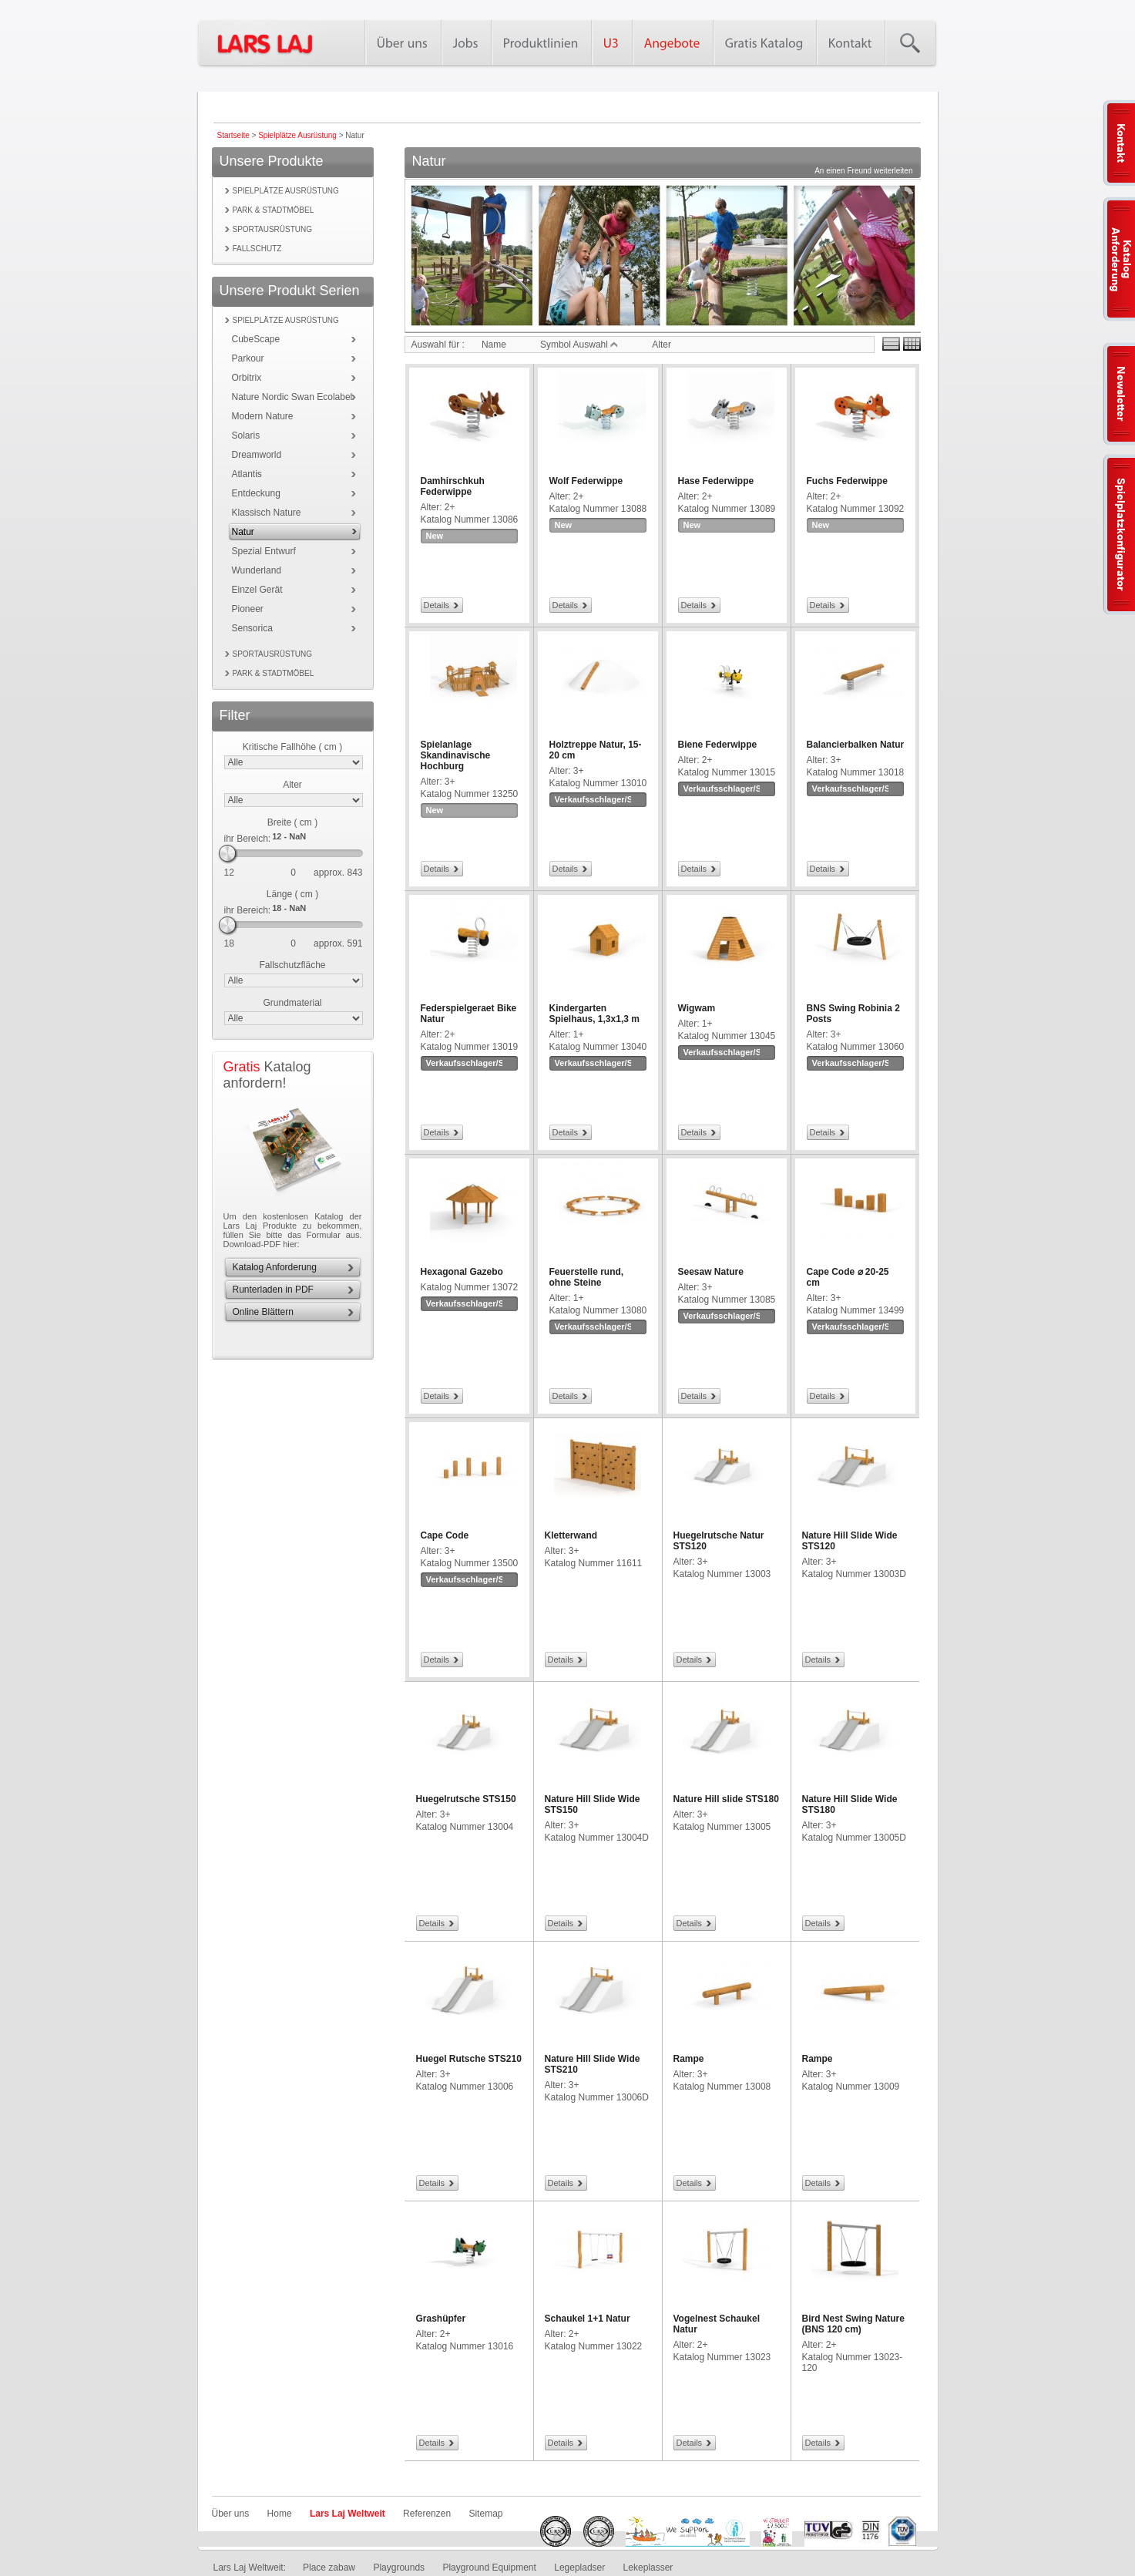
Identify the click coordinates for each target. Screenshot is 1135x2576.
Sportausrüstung (273, 229)
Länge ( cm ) (292, 894)
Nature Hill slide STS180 (726, 1799)
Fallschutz (257, 248)
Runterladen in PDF (273, 1289)
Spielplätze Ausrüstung (297, 135)
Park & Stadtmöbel (273, 210)
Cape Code (445, 1535)
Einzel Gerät (257, 589)
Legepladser (579, 2567)
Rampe (688, 2058)
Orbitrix (247, 377)
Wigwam (697, 1008)
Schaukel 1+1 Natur (587, 2318)
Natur (243, 531)
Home (279, 2513)
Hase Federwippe (716, 481)
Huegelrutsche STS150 (466, 1799)
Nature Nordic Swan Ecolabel (292, 397)
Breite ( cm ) (292, 822)
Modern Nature (263, 416)
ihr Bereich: (247, 838)
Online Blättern (263, 1311)
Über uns (231, 2513)
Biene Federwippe (717, 744)
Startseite (233, 135)
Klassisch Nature (266, 512)
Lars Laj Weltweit (347, 2513)
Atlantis (247, 474)
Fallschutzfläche (292, 965)
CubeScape (256, 339)
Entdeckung (256, 493)
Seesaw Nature (711, 1271)
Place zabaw (329, 2567)
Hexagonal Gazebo (462, 1271)
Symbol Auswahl (579, 344)
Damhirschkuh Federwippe (453, 486)
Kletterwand (571, 1535)
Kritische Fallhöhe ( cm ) (292, 747)
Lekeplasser (648, 2567)
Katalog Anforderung (275, 1267)
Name (494, 344)
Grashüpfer (441, 2318)
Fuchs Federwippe (847, 481)
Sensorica (252, 628)
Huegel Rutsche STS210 (469, 2058)
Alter (292, 784)
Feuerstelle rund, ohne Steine (586, 1277)
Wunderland (257, 570)
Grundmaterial (292, 1002)
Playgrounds (399, 2567)
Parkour (248, 358)
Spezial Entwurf (264, 551)
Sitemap (485, 2513)
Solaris (246, 435)
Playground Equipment (489, 2567)
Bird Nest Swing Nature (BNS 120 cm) (853, 2324)
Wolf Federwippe (586, 481)
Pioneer (248, 609)
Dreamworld (257, 454)
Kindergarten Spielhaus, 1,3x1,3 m (594, 1013)
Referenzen (427, 2513)
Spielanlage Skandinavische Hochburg (456, 755)
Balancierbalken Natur (856, 744)
